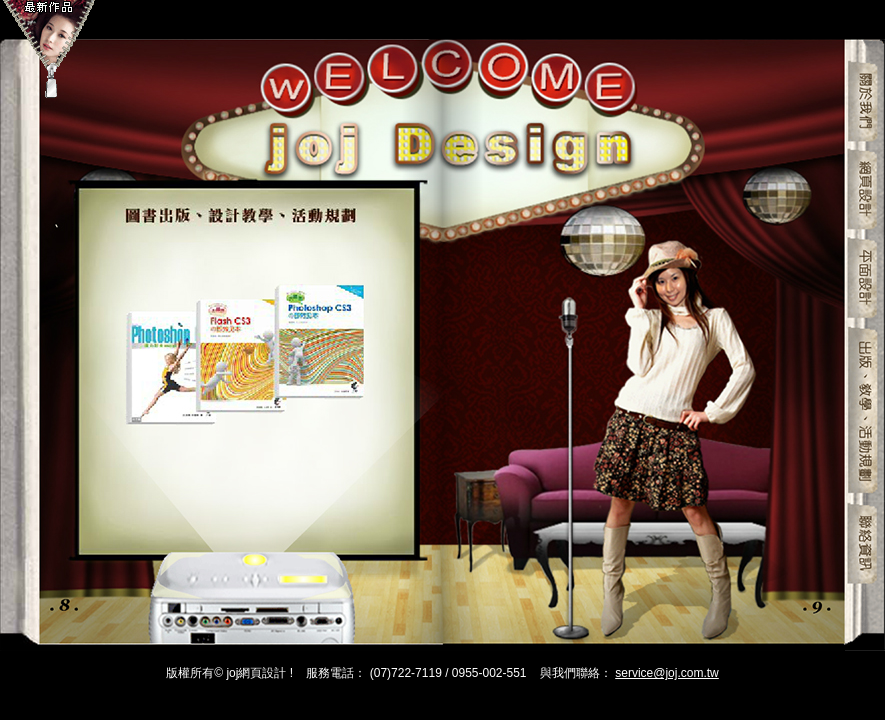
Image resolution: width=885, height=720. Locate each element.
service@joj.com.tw (667, 673)
